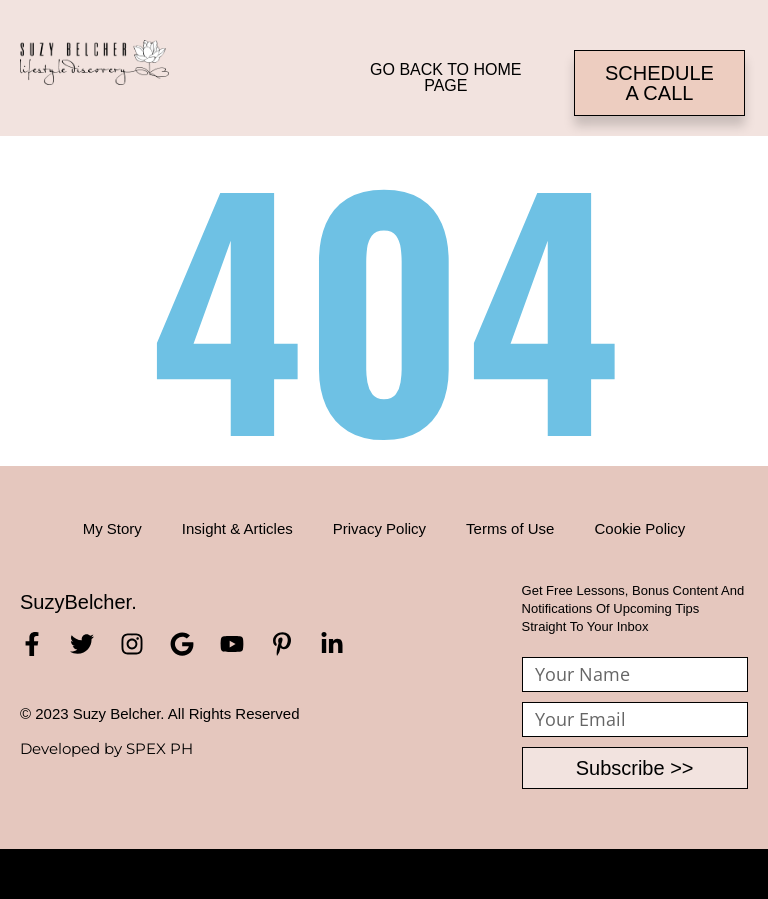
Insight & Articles (237, 528)
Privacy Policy (379, 528)
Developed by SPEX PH (106, 748)
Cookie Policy (639, 528)
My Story (112, 528)
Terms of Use (510, 528)
